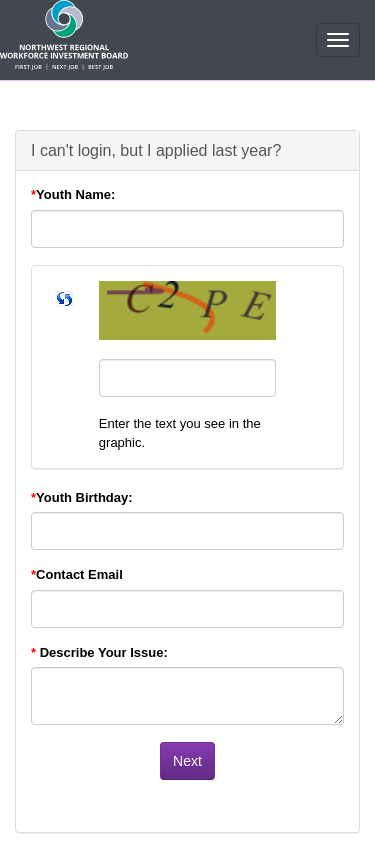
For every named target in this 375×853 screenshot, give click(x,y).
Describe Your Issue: (99, 652)
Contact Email (77, 574)
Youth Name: (73, 194)
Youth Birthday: (82, 497)
